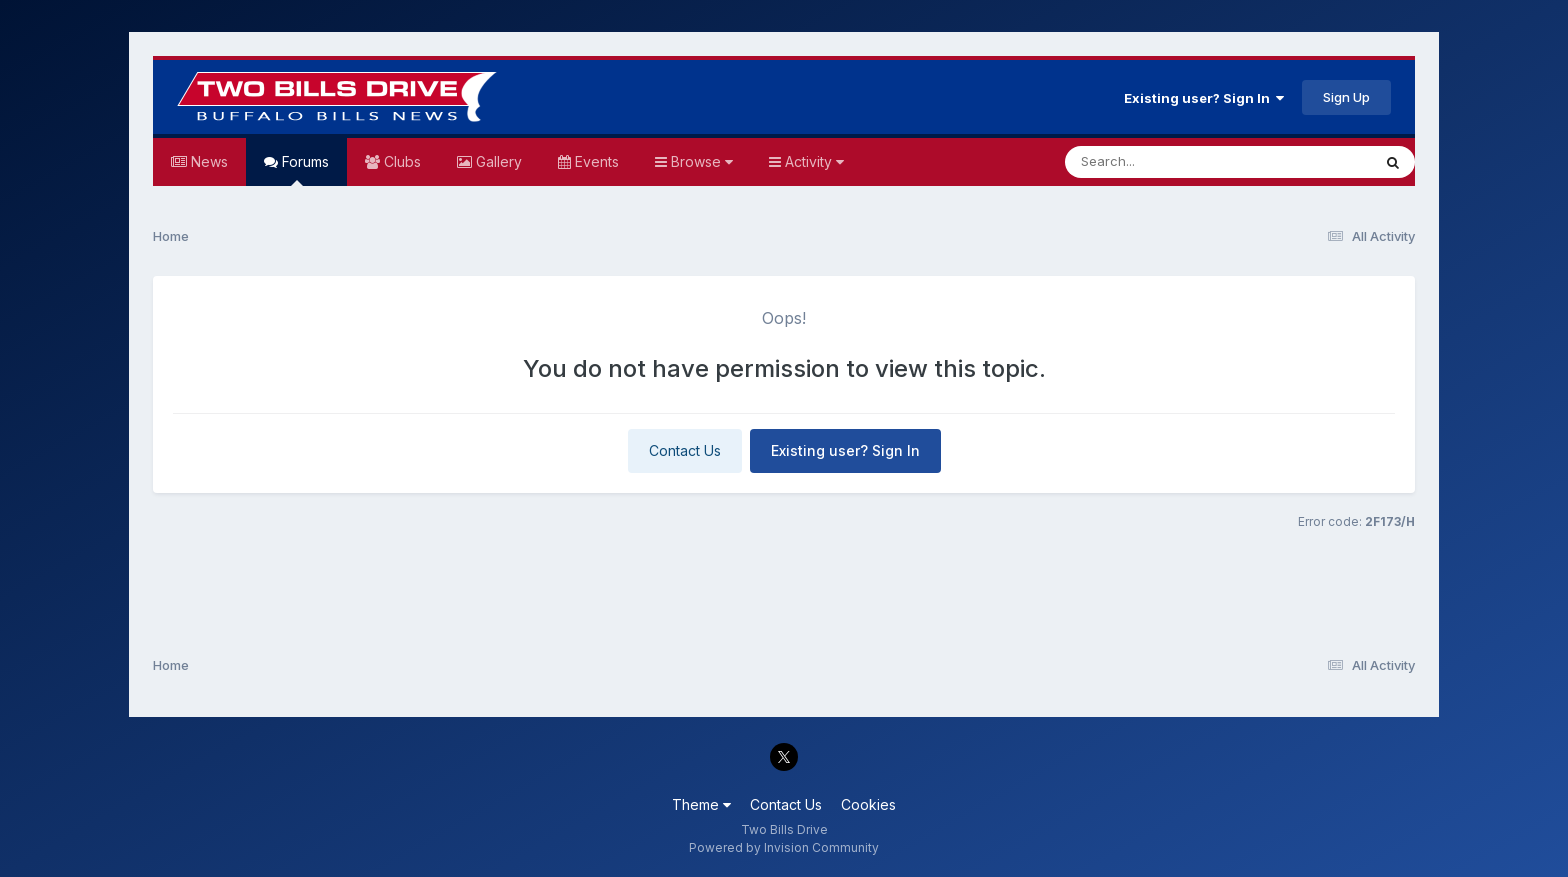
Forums (303, 169)
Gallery (497, 161)
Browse (700, 161)
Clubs (400, 161)
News (207, 161)
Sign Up (1346, 97)
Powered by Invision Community (784, 847)
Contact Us (685, 450)
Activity (812, 161)
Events (595, 161)
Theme (701, 804)
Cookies (868, 804)
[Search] (1163, 162)
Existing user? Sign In (1204, 98)
